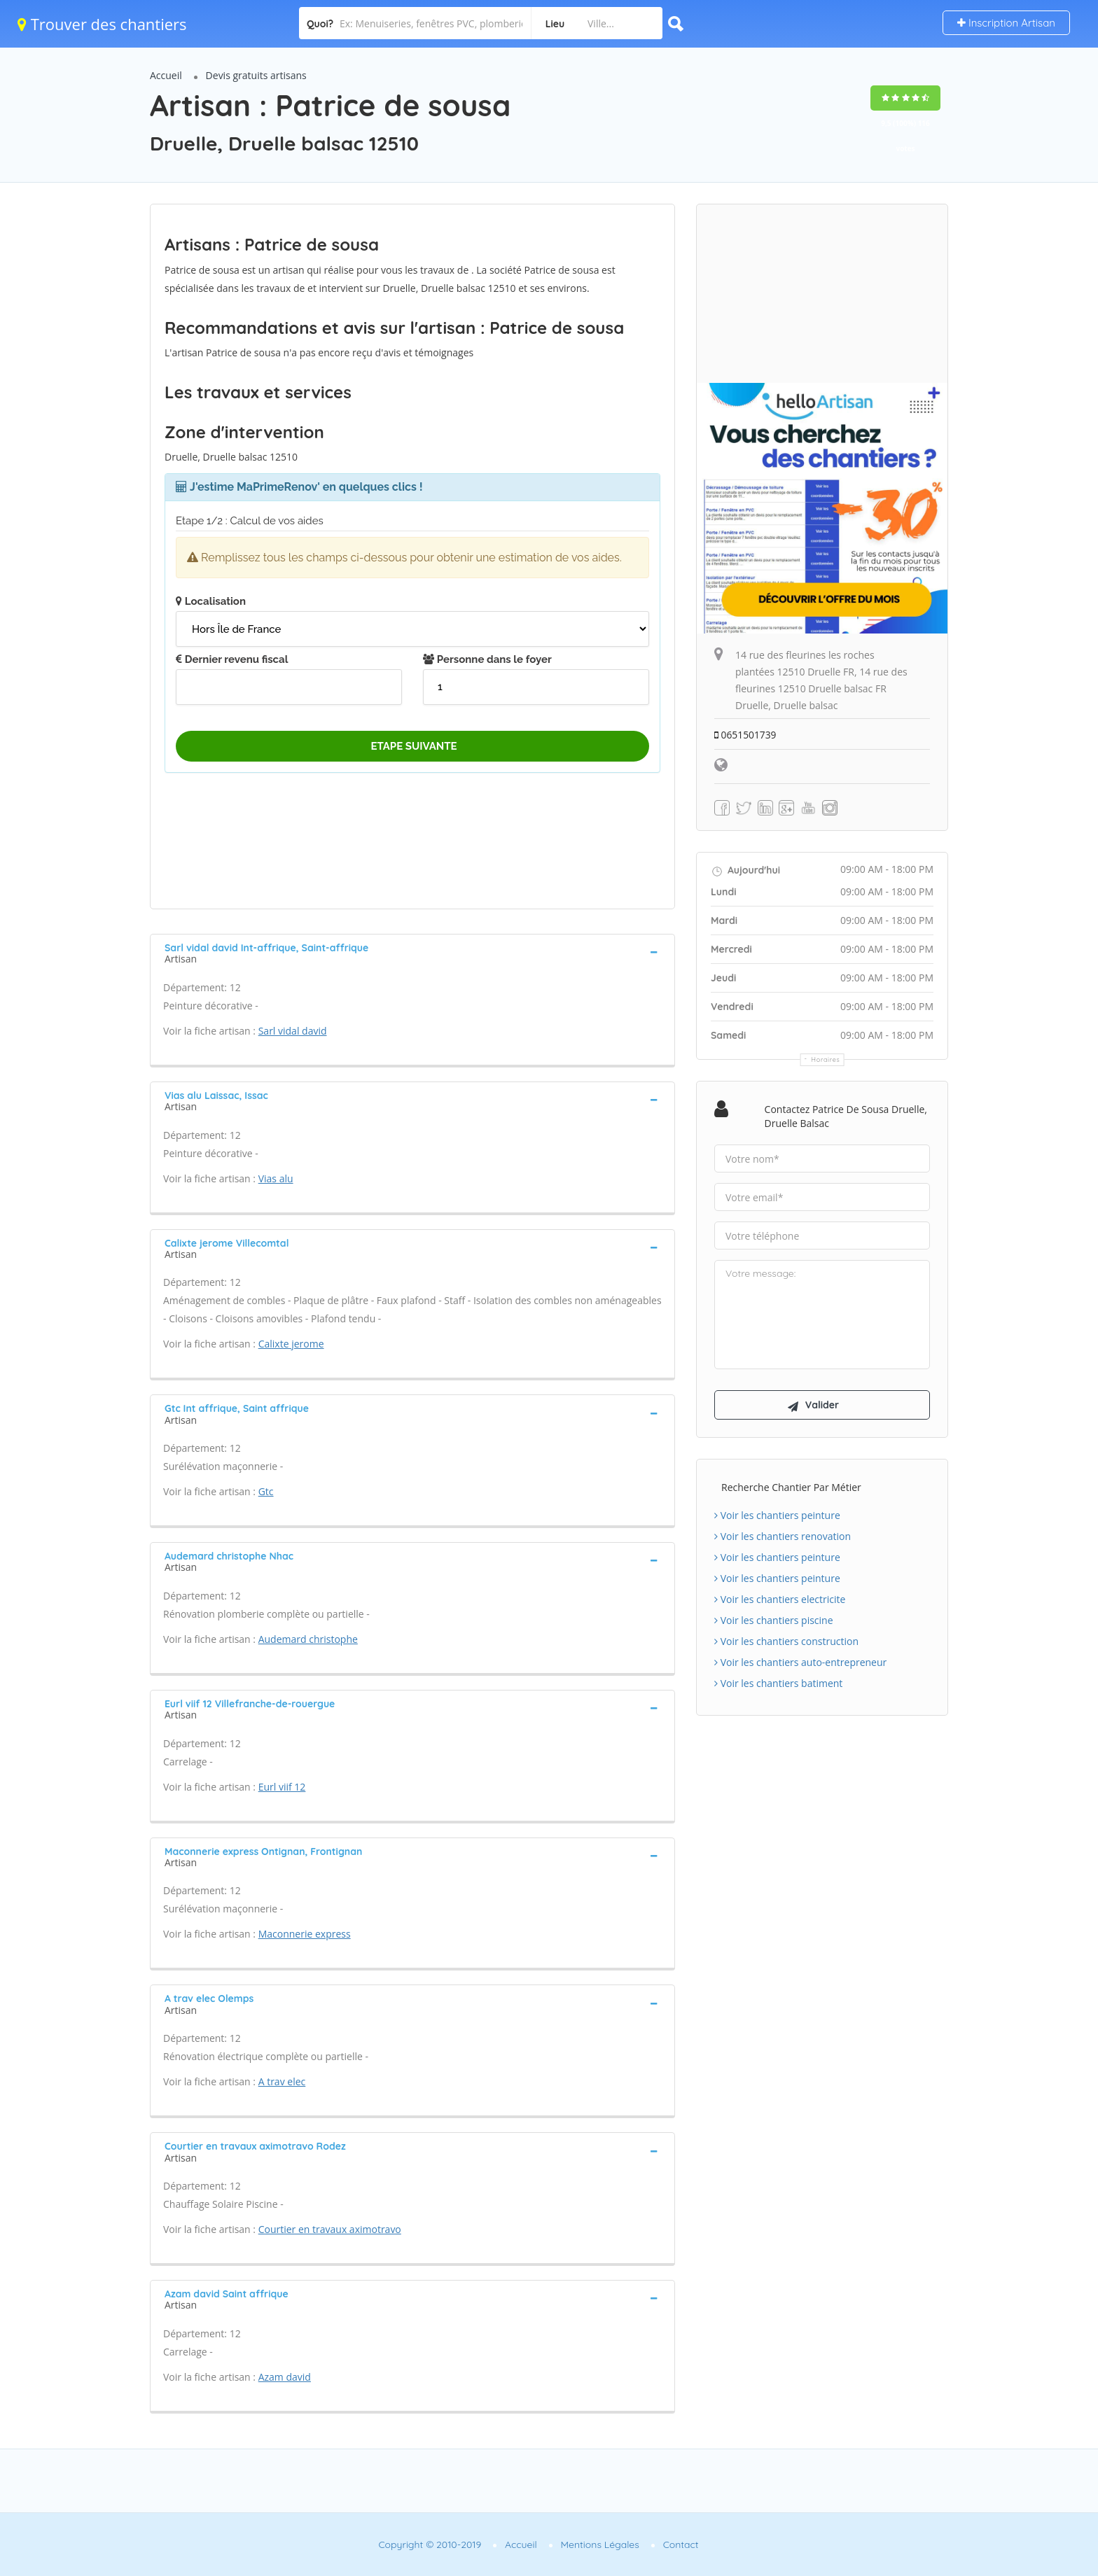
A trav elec (282, 2081)
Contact (681, 2544)
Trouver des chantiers (102, 23)
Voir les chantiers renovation (782, 1537)
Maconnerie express (304, 1933)
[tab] (412, 952)
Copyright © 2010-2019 (429, 2544)
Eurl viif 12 (282, 1786)
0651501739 (745, 734)
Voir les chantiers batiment (778, 1684)
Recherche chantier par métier (791, 1488)
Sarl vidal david (292, 1030)
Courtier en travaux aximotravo (329, 2229)
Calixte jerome (291, 1343)
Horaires (826, 1059)
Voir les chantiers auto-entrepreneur (800, 1663)
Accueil (166, 75)
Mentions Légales (600, 2544)
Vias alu (275, 1178)
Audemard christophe (308, 1639)
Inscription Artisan (1006, 22)
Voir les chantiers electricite (779, 1600)
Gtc (266, 1491)
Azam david (284, 2377)
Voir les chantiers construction (786, 1642)
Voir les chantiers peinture (777, 1516)
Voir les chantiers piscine (773, 1621)
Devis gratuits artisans (256, 75)
